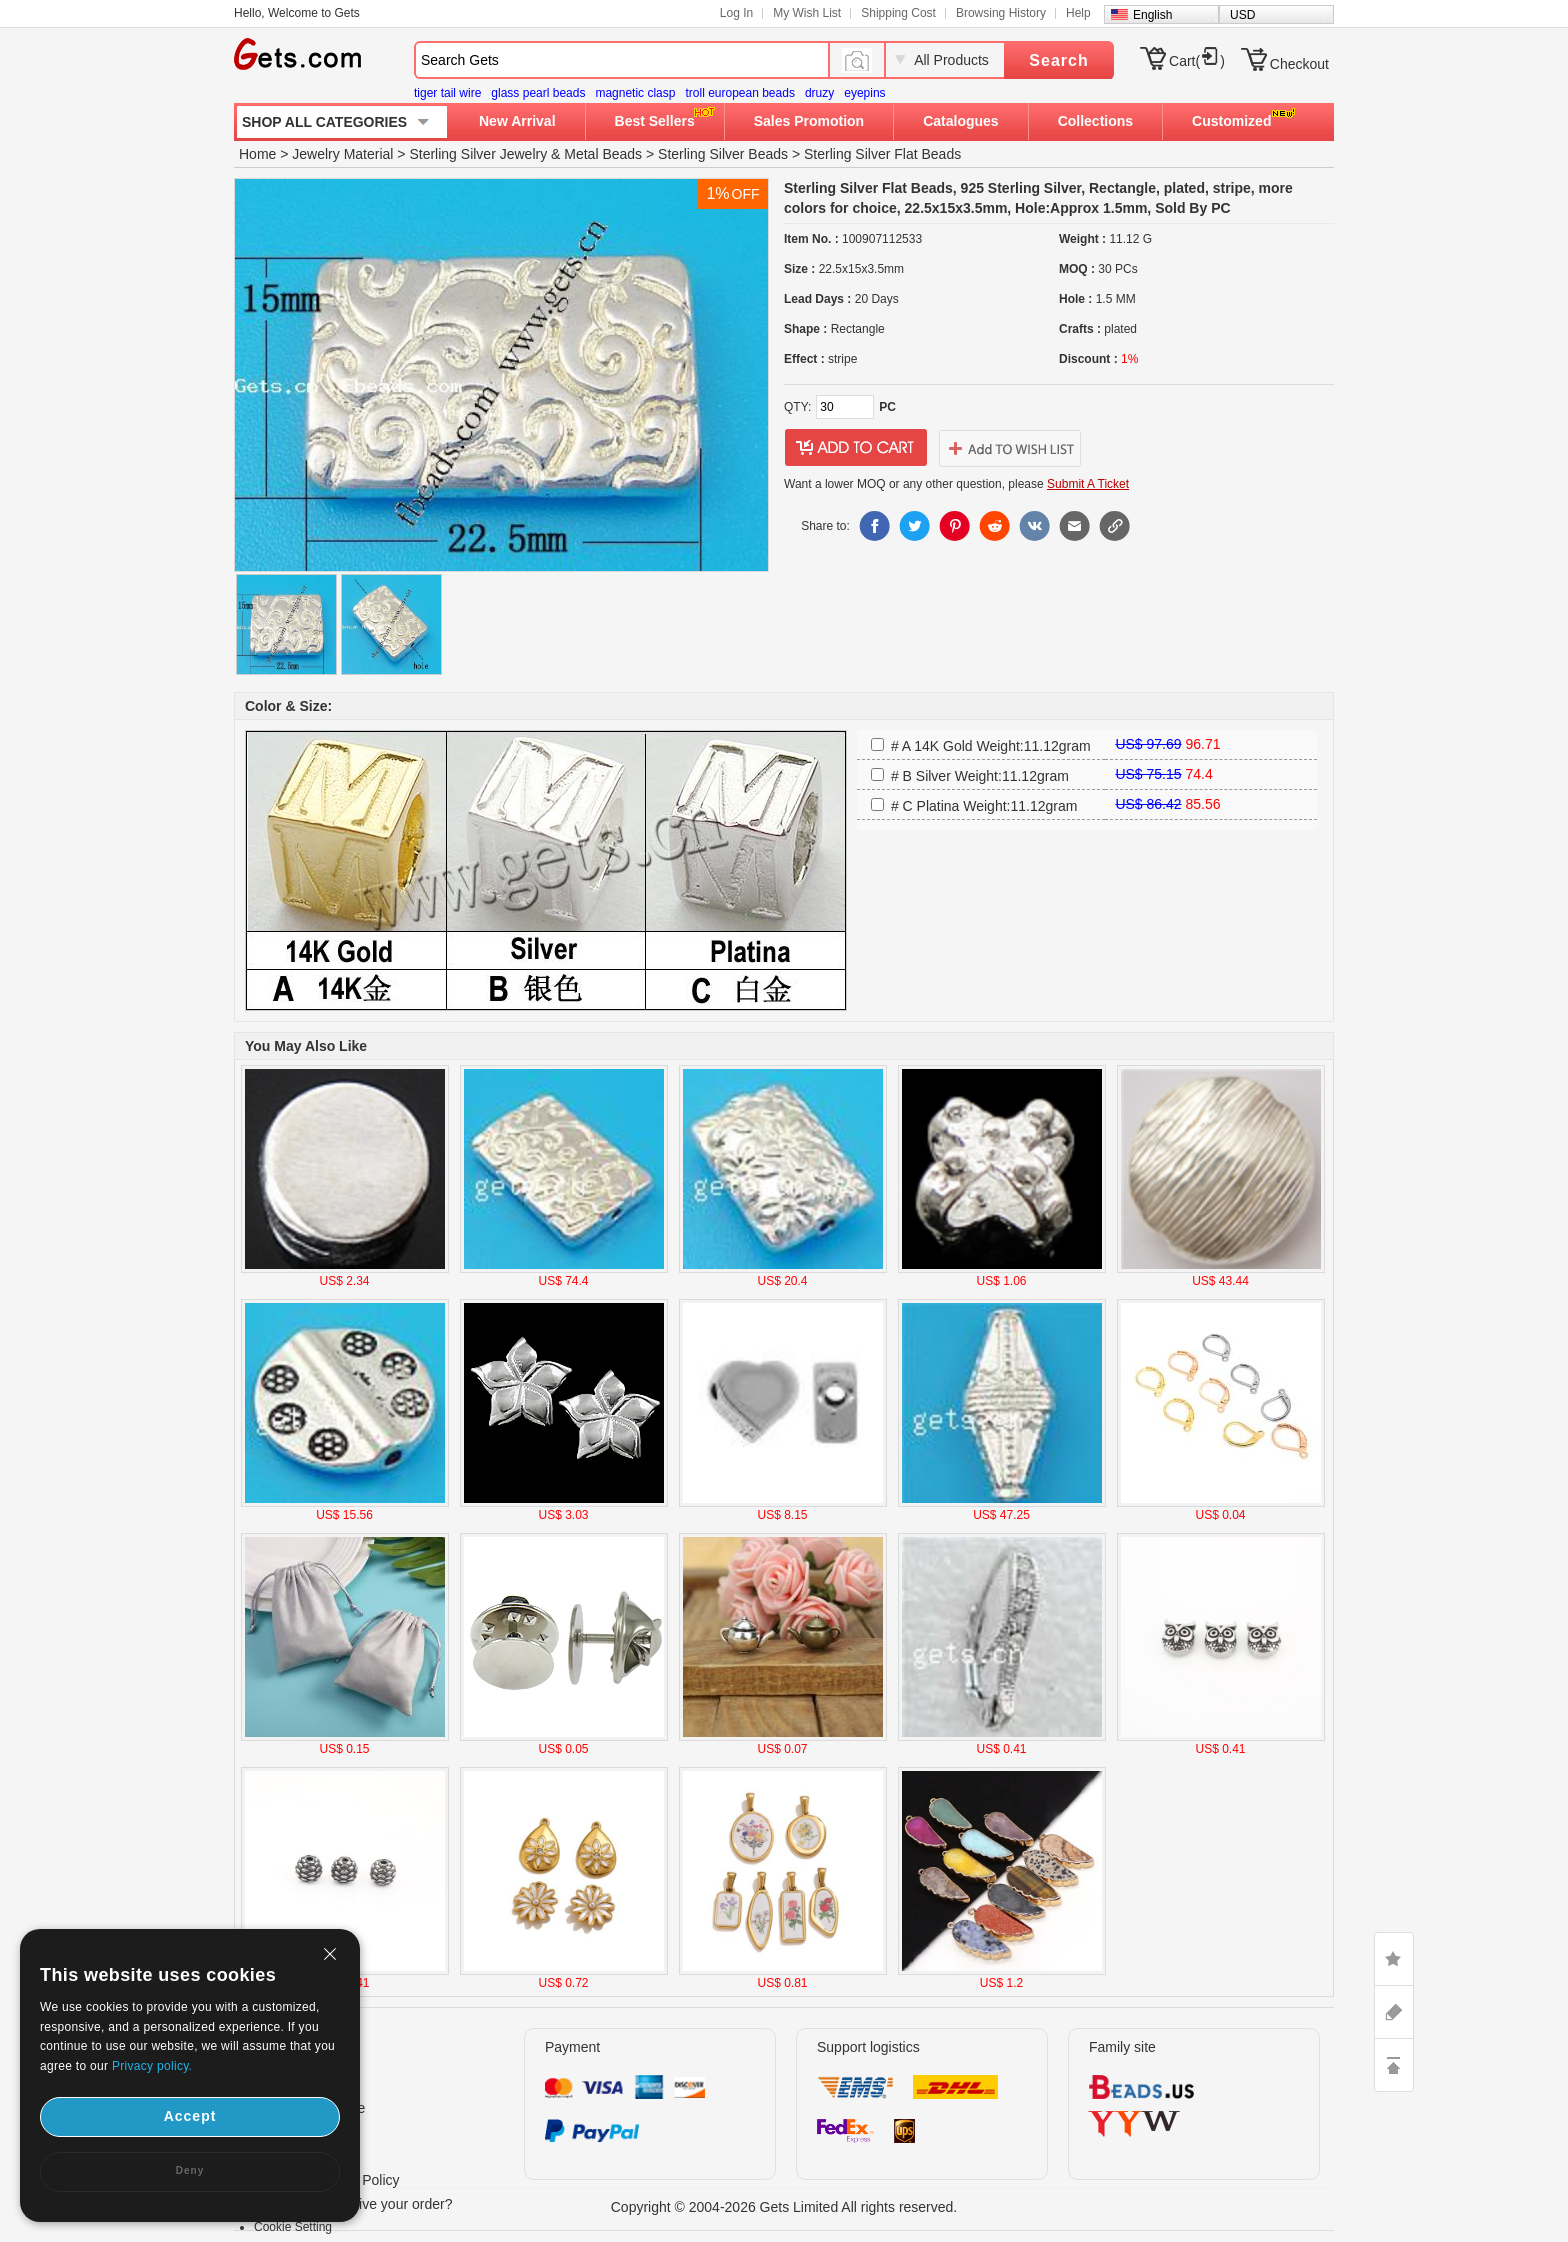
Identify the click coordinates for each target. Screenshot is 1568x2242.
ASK (1394, 2012)
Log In (736, 13)
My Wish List (807, 13)
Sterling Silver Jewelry (478, 154)
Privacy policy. (152, 2066)
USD (1242, 15)
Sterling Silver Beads (723, 154)
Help (1078, 13)
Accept (190, 2116)
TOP (1394, 2065)
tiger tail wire (447, 93)
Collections (1095, 121)
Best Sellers (655, 121)
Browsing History (1001, 13)
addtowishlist (1010, 448)
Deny (190, 2170)
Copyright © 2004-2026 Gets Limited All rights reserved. (784, 2207)
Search (1058, 60)
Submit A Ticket (1088, 484)
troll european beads (739, 93)
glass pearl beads (538, 93)
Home (257, 154)
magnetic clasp (635, 93)
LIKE (1394, 1959)
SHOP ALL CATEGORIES (324, 122)
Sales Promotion (809, 121)
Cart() (1197, 61)
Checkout (1299, 64)
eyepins (864, 93)
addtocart (856, 448)
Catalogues (960, 121)
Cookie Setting (293, 2227)
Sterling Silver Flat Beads (882, 154)
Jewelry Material (342, 154)
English (1152, 15)
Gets (297, 54)
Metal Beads (603, 154)
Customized (1231, 121)
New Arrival (517, 121)
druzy (819, 93)
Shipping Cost (898, 13)
